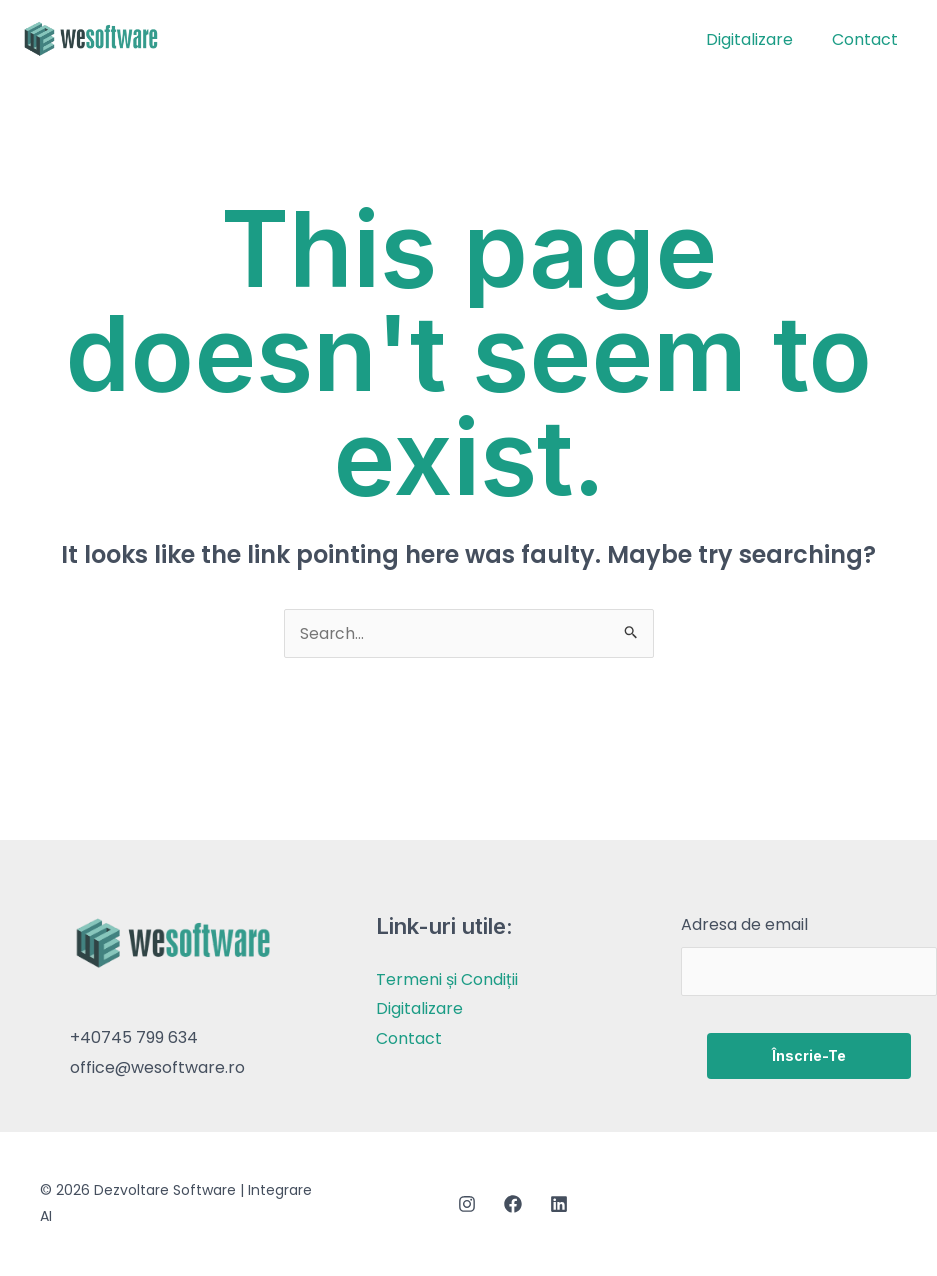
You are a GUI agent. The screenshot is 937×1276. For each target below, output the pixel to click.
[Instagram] (467, 1206)
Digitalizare (759, 39)
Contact (868, 39)
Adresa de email (744, 926)
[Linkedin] (559, 1206)
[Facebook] (513, 1206)
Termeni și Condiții (447, 981)
